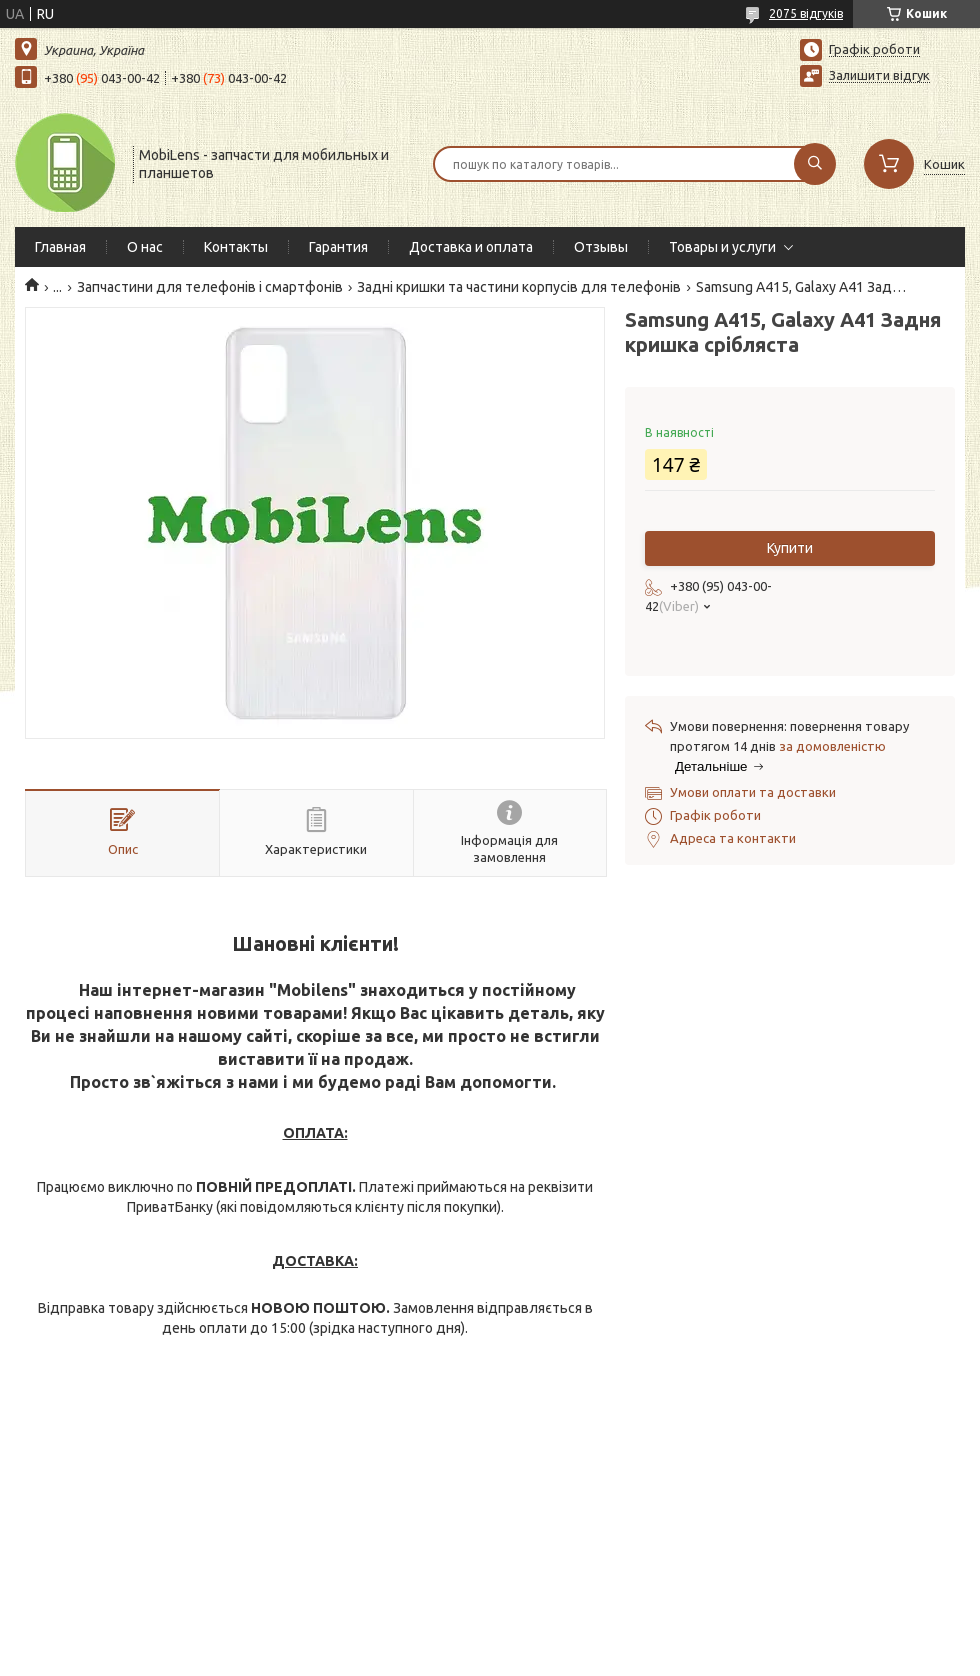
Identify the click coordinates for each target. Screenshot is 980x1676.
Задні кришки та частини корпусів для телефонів (519, 287)
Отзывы (601, 247)
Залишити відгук (879, 75)
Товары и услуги (722, 247)
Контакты (236, 247)
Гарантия (338, 247)
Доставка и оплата (471, 247)
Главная (60, 247)
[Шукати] (815, 164)
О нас (145, 247)
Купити (790, 548)
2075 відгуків (806, 13)
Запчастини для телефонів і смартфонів (210, 287)
